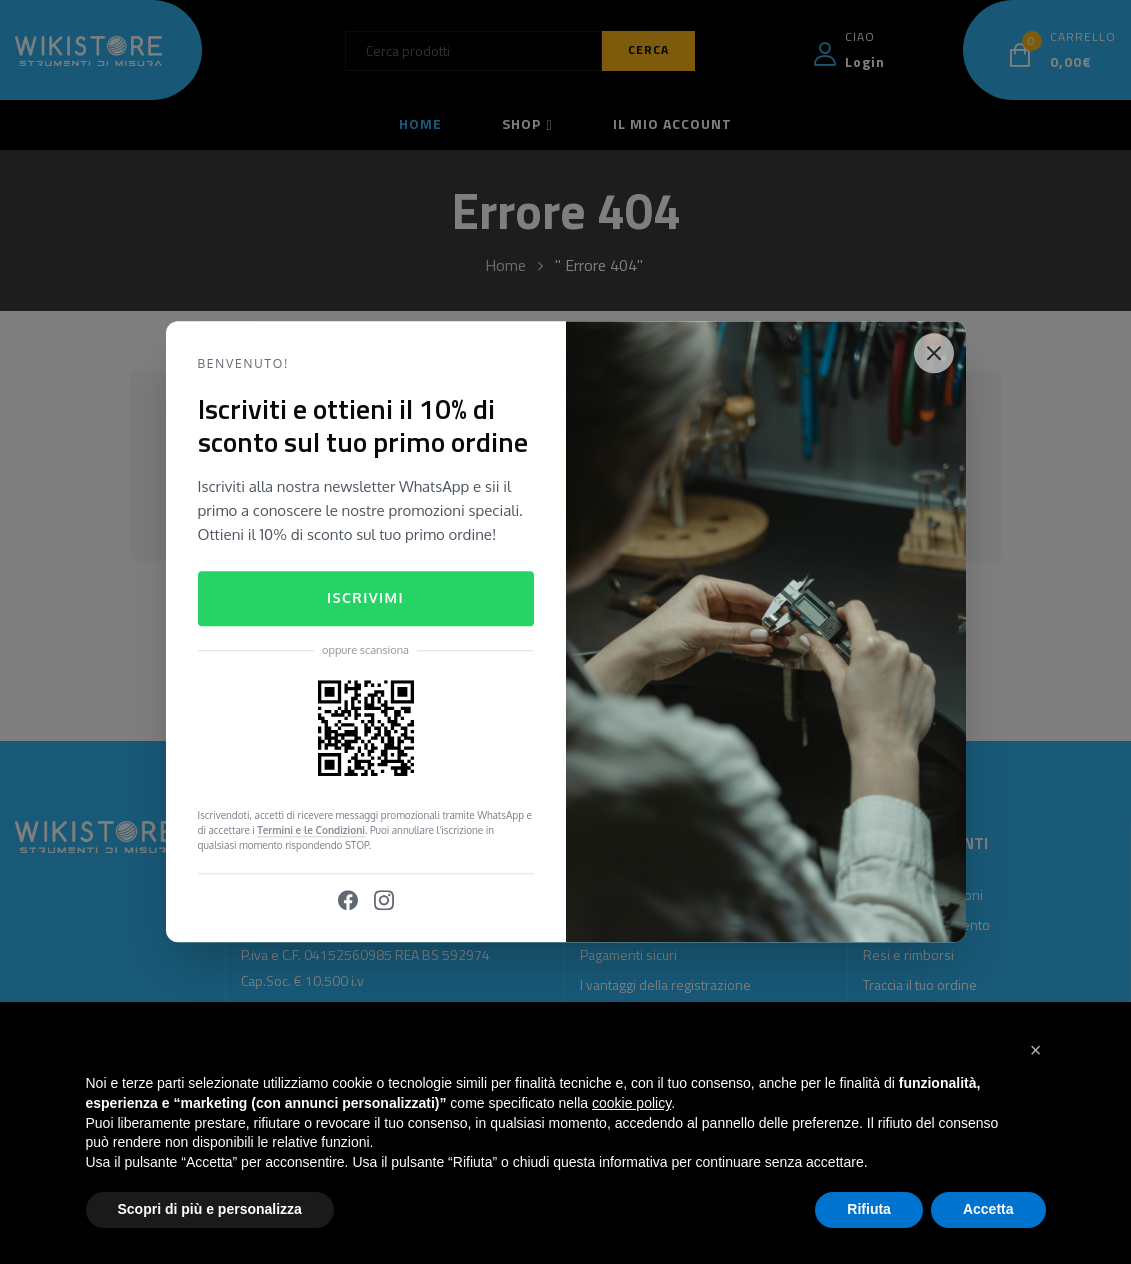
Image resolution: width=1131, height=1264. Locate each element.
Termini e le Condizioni (311, 831)
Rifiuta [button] (869, 1209)
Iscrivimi (365, 597)
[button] (1036, 1050)
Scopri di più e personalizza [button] (210, 1209)
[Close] (934, 353)
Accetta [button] (988, 1209)
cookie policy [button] (631, 1103)
